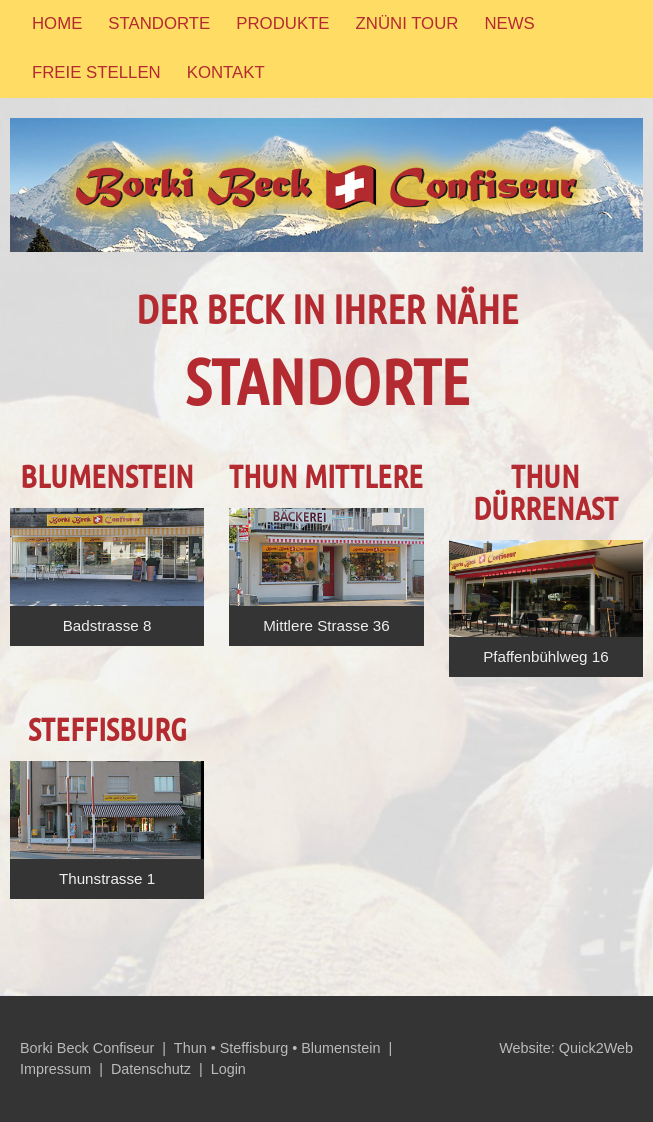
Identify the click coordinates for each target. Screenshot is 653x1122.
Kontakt (226, 72)
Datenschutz (151, 1069)
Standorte (159, 23)
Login (228, 1069)
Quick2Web (596, 1048)
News (509, 23)
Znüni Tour (407, 23)
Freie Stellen (96, 72)
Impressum (55, 1069)
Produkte (282, 23)
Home (57, 23)
